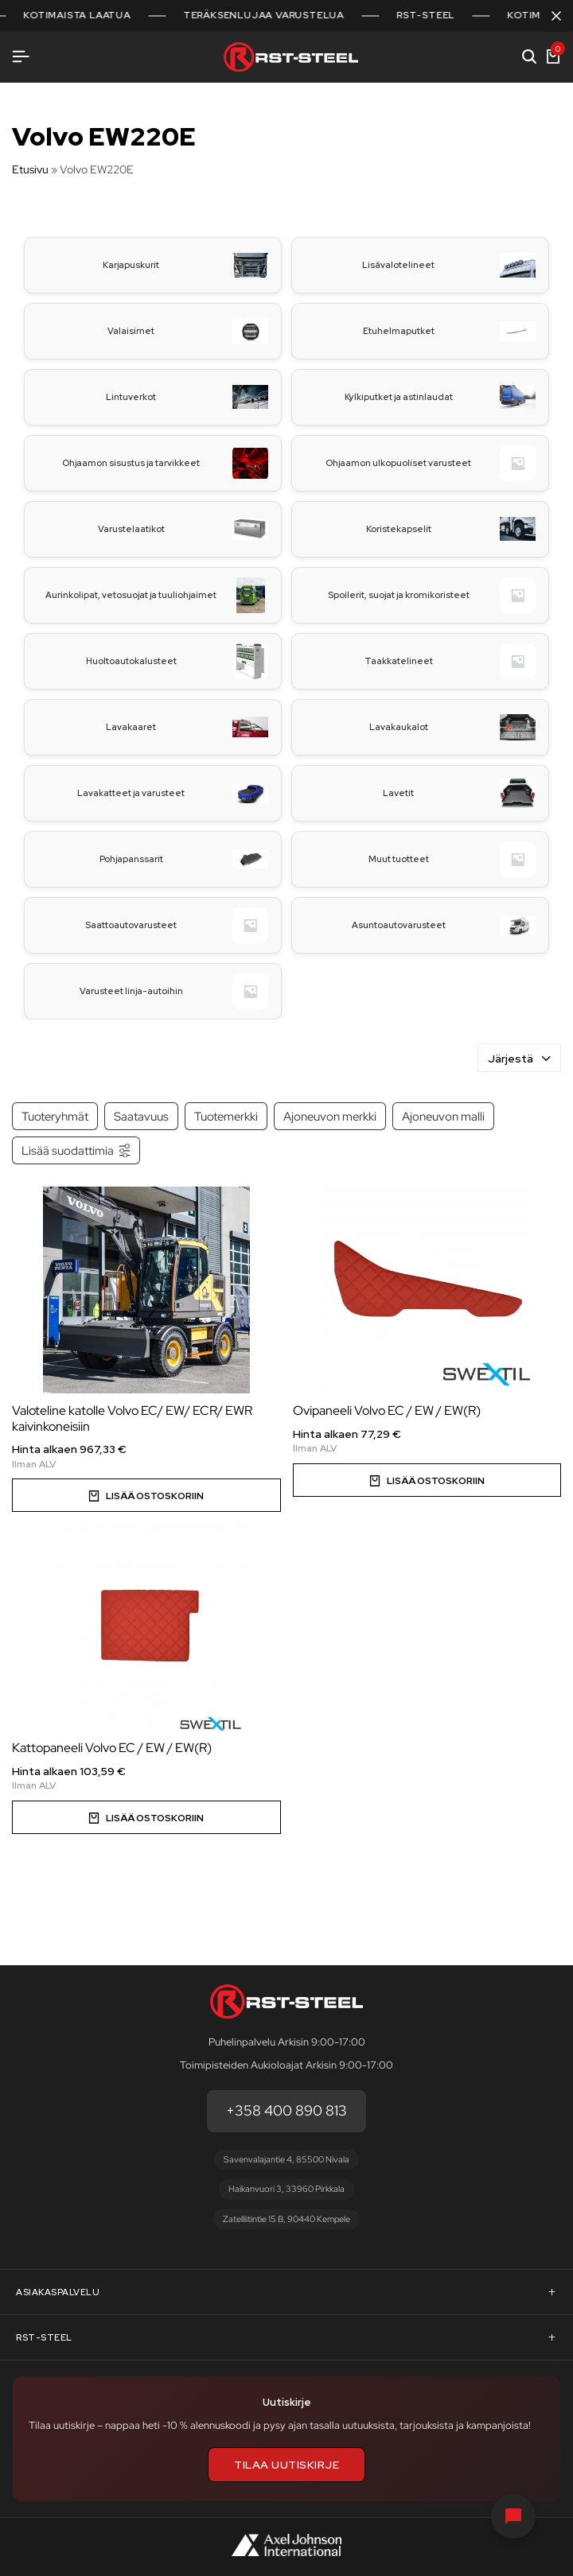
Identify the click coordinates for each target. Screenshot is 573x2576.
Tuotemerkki (226, 1116)
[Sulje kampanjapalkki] (556, 16)
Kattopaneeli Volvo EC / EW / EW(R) (112, 1747)
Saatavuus (141, 1116)
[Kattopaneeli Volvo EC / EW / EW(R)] (146, 1627)
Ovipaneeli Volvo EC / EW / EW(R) (387, 1410)
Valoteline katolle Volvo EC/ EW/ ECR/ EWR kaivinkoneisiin (132, 1418)
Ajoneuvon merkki (329, 1116)
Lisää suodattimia (76, 1150)
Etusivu (30, 169)
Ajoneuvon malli (443, 1116)
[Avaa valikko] (20, 57)
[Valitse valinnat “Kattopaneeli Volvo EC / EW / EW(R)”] (146, 1817)
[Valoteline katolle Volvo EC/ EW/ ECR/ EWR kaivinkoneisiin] (146, 1290)
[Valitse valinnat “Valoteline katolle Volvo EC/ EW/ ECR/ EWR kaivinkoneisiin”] (146, 1495)
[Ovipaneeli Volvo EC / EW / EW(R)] (427, 1290)
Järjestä (519, 1058)
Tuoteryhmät (54, 1116)
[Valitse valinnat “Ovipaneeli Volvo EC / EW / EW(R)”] (427, 1480)
